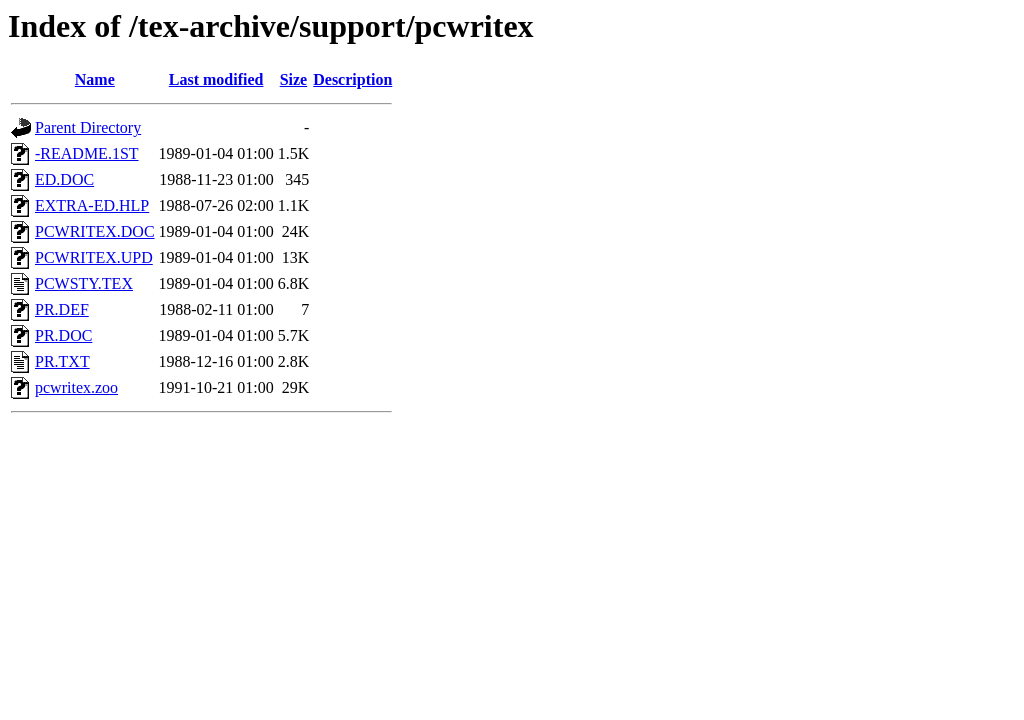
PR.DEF (62, 309)
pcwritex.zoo (76, 387)
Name (95, 79)
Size (294, 79)
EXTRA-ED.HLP (92, 205)
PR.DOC (63, 335)
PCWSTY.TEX (84, 283)
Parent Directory (88, 127)
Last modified (216, 79)
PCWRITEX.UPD (94, 257)
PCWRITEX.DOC (95, 231)
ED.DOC (64, 179)
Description (352, 79)
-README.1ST (87, 153)
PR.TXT (62, 361)
